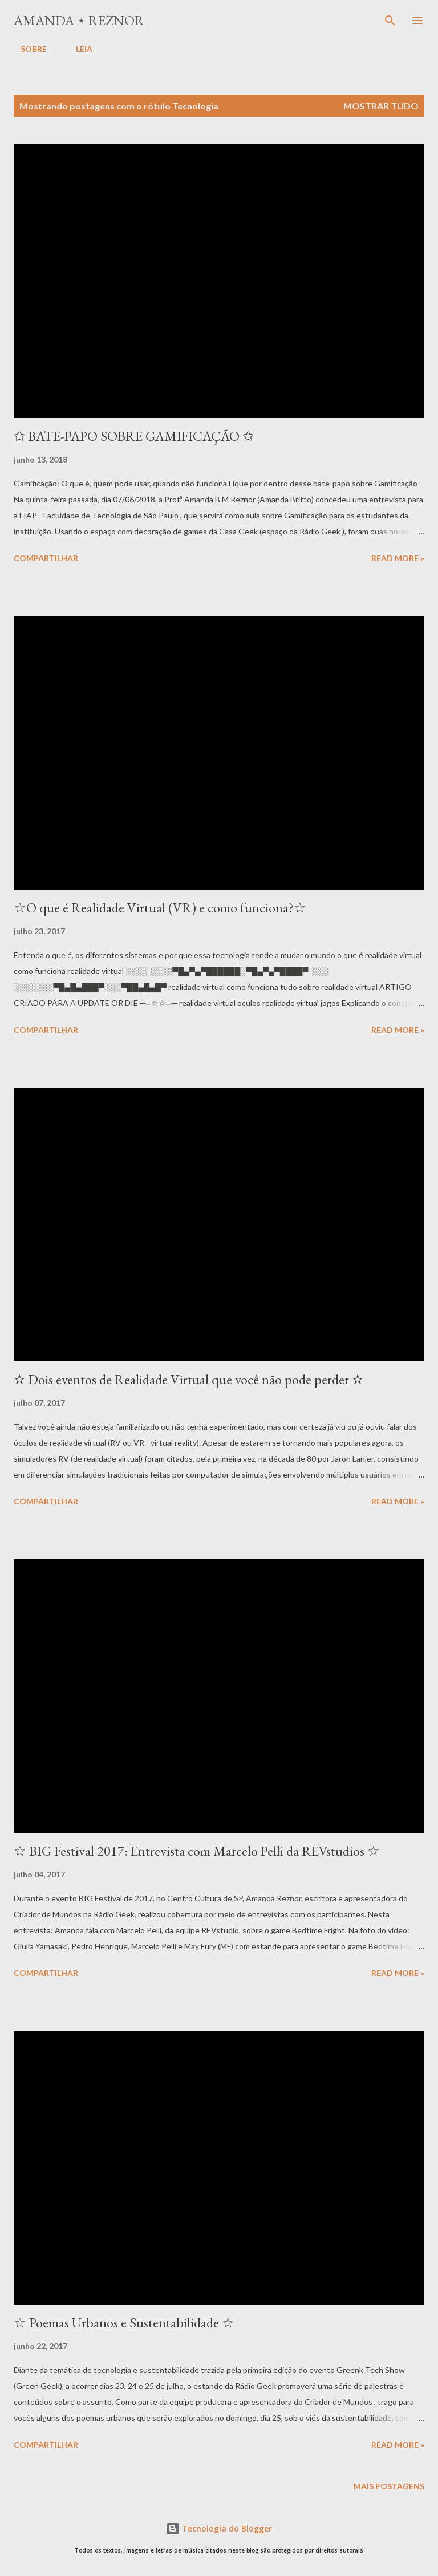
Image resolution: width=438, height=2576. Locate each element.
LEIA (77, 49)
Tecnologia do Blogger (219, 2528)
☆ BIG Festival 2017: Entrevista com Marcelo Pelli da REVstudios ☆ (197, 1851)
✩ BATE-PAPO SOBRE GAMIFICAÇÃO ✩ (134, 436)
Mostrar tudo (381, 105)
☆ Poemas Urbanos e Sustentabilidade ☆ (124, 2322)
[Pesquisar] (390, 20)
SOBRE (27, 49)
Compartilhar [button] (46, 558)
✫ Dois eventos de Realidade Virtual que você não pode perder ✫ (188, 1379)
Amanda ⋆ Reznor (79, 20)
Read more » (397, 558)
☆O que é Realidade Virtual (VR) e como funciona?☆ (160, 907)
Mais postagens (389, 2486)
